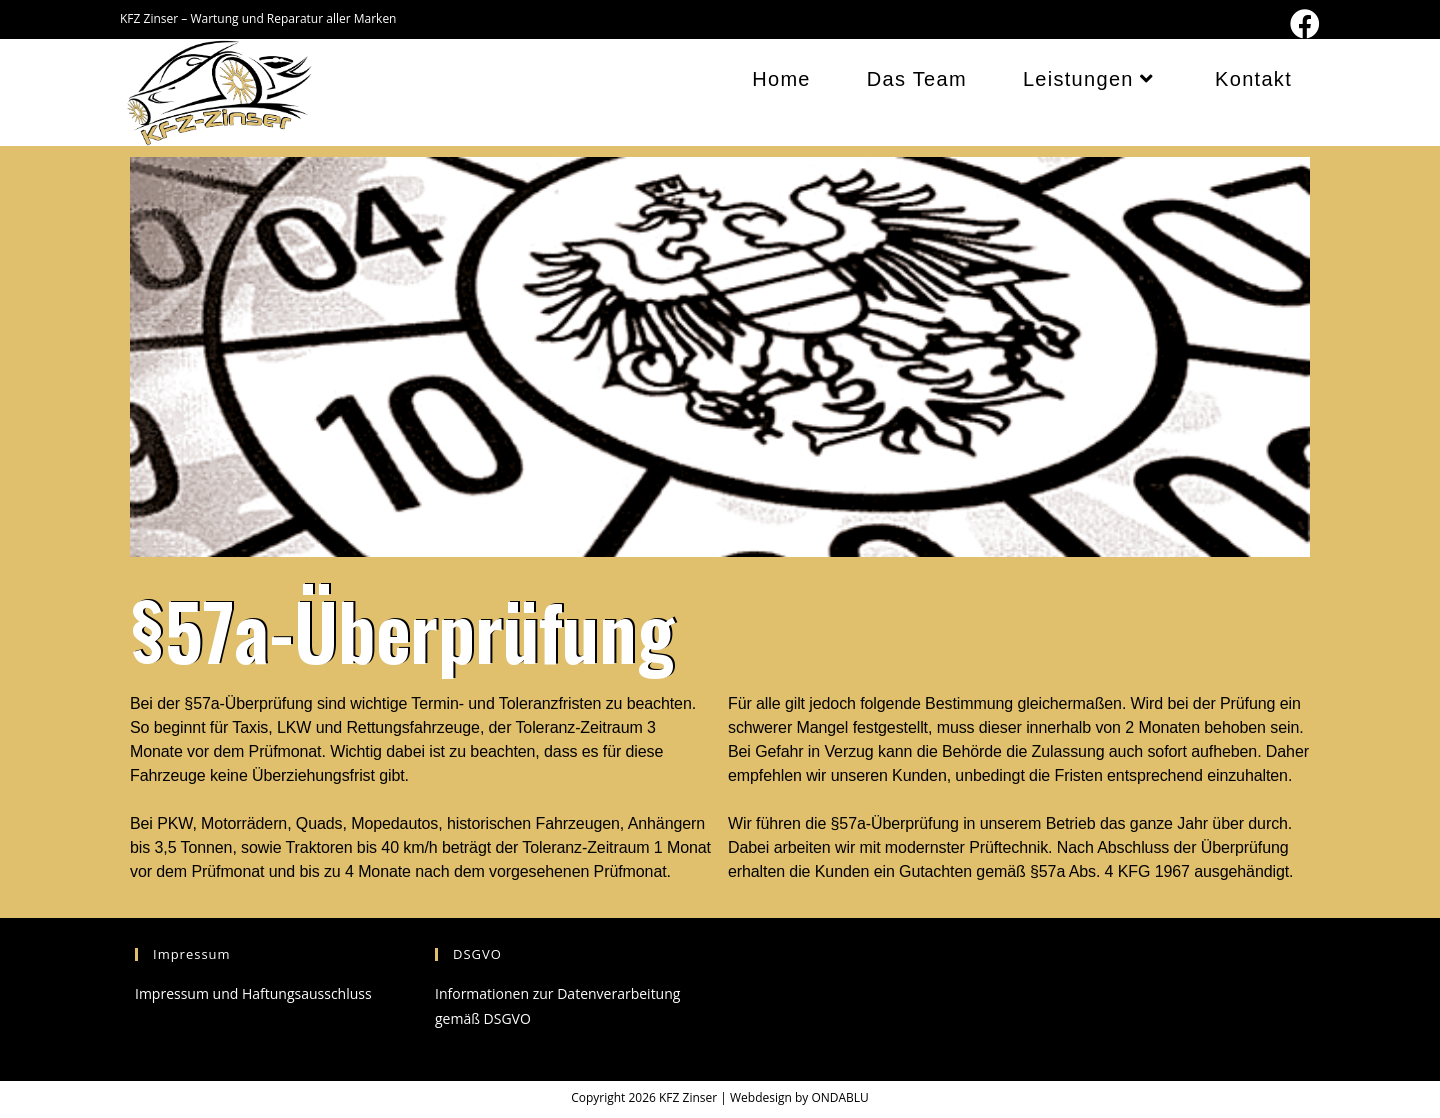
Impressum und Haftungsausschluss (253, 993)
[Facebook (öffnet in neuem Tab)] (1302, 24)
